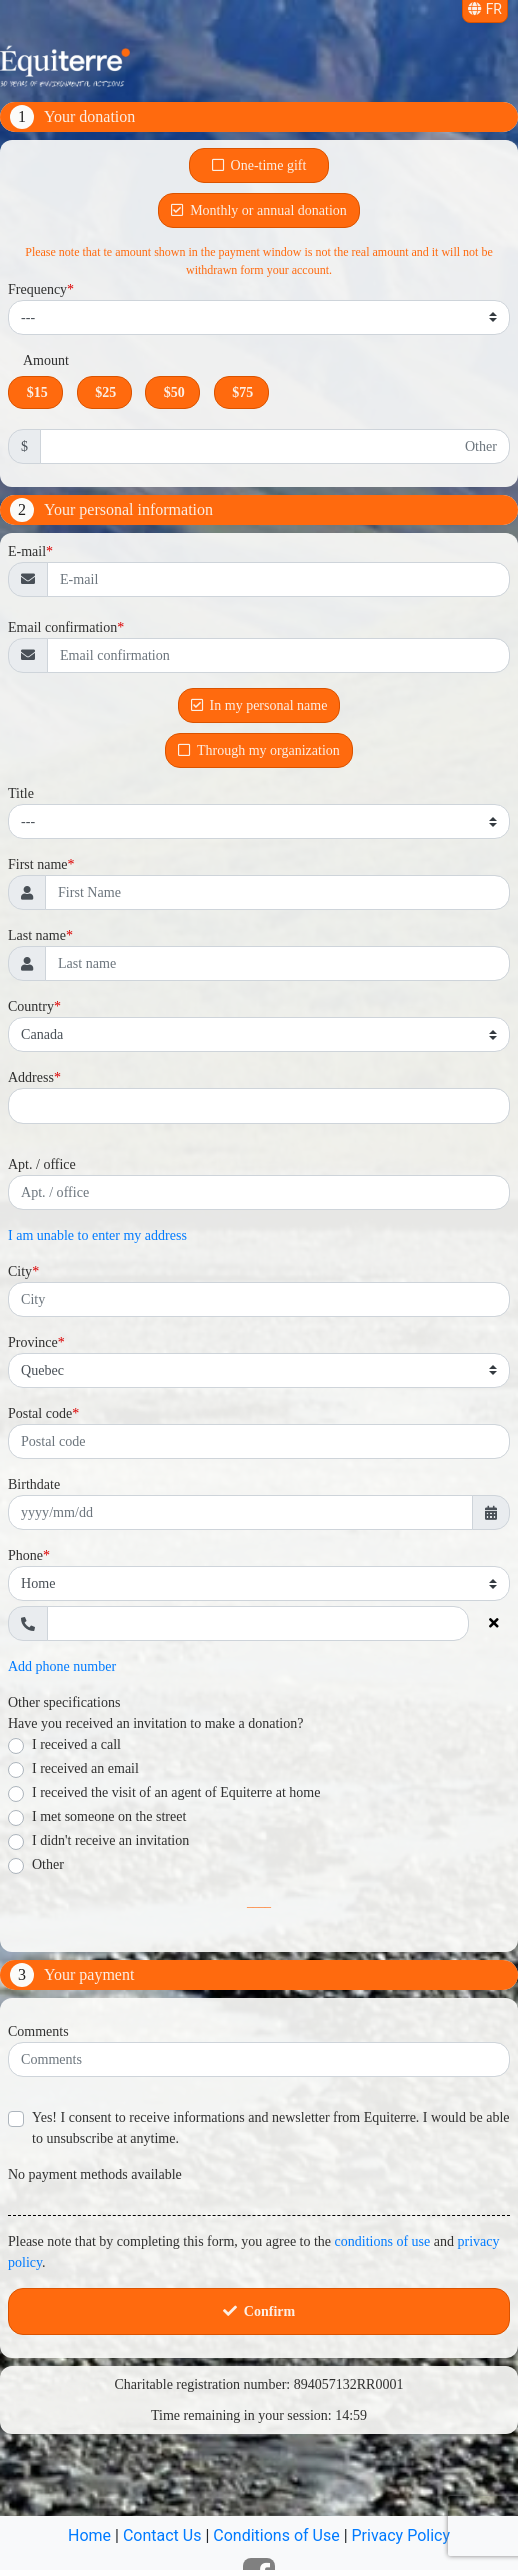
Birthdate (34, 1484)
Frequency (37, 289)
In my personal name (259, 705)
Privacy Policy (401, 2535)
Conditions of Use (276, 2535)
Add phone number (62, 1666)
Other (48, 1864)
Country (31, 1006)
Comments (38, 2031)
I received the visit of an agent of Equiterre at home (176, 1792)
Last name (37, 935)
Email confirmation (62, 627)
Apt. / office (42, 1164)
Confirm (259, 2311)
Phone (25, 1555)
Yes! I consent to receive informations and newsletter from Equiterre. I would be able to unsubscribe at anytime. (271, 2128)
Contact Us (162, 2535)
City (20, 1271)
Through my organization (259, 750)
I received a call (76, 1744)
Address (31, 1077)
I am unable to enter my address (97, 1235)
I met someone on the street (109, 1816)
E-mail (27, 551)
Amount (46, 360)
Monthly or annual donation (259, 210)
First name (38, 864)
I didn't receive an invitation (110, 1840)
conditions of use (383, 2241)
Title (21, 793)
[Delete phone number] (493, 1623)
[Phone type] (259, 1583)
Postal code (40, 1413)
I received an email (85, 1768)
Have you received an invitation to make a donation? (155, 1723)
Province (33, 1342)
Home (89, 2535)
